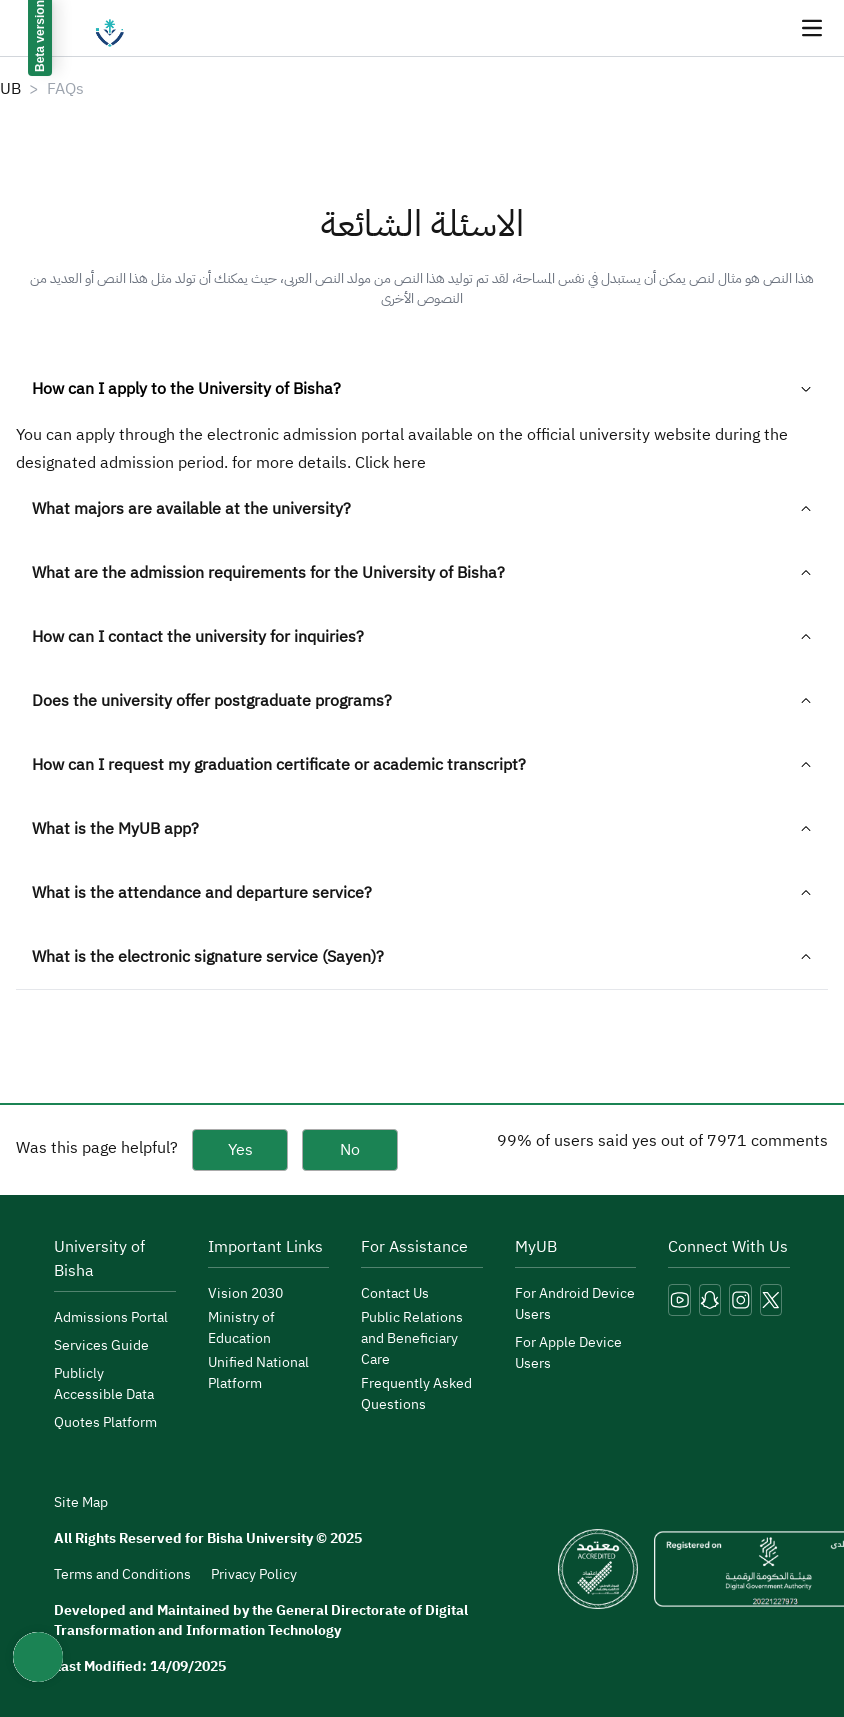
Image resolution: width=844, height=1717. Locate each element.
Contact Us (395, 1293)
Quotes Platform (105, 1422)
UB (10, 89)
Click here (390, 463)
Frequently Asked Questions (416, 1394)
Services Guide (101, 1345)
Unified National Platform (258, 1373)
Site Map (81, 1503)
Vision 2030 (245, 1293)
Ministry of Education (241, 1328)
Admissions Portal (111, 1317)
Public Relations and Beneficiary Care (412, 1338)
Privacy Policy (254, 1574)
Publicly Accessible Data (104, 1384)
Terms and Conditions (122, 1574)
